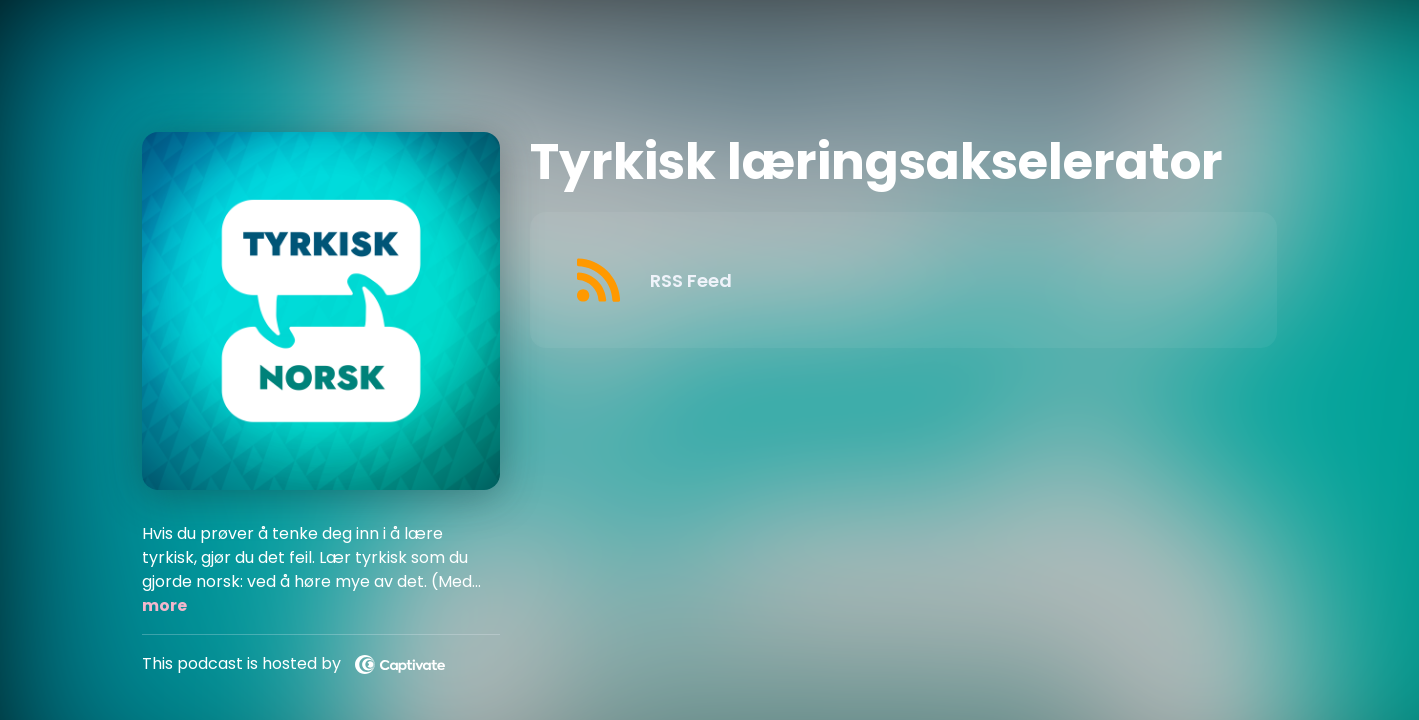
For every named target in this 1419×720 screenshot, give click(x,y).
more (164, 605)
